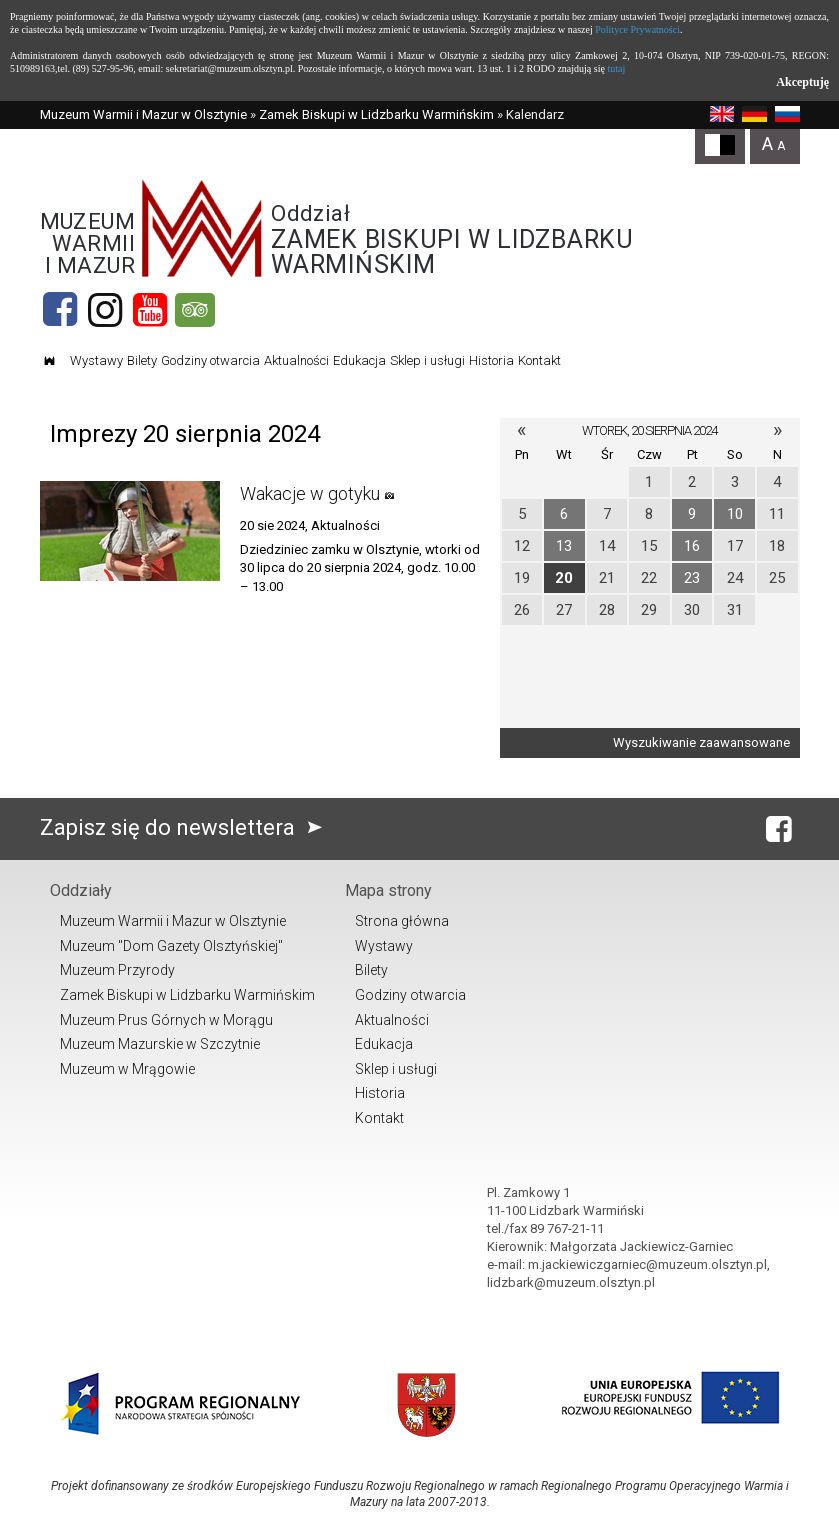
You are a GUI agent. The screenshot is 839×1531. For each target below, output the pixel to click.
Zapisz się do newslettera (185, 827)
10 (735, 514)
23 (692, 578)
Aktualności (296, 360)
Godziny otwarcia (210, 360)
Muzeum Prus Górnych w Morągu (166, 1020)
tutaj (616, 68)
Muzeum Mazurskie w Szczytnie (160, 1044)
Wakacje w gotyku (310, 493)
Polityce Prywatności (637, 29)
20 (564, 578)
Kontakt (539, 360)
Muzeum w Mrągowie (127, 1069)
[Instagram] (105, 310)
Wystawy (96, 360)
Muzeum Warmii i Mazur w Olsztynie (143, 114)
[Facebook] (60, 310)
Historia (491, 360)
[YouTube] (150, 310)
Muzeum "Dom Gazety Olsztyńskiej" (171, 946)
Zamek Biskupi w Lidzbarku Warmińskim (376, 114)
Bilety (142, 360)
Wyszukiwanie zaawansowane (701, 742)
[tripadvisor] (195, 310)
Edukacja (359, 360)
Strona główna (402, 921)
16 (692, 546)
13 (564, 546)
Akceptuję (802, 82)
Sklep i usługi (427, 360)
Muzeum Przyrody (117, 970)
